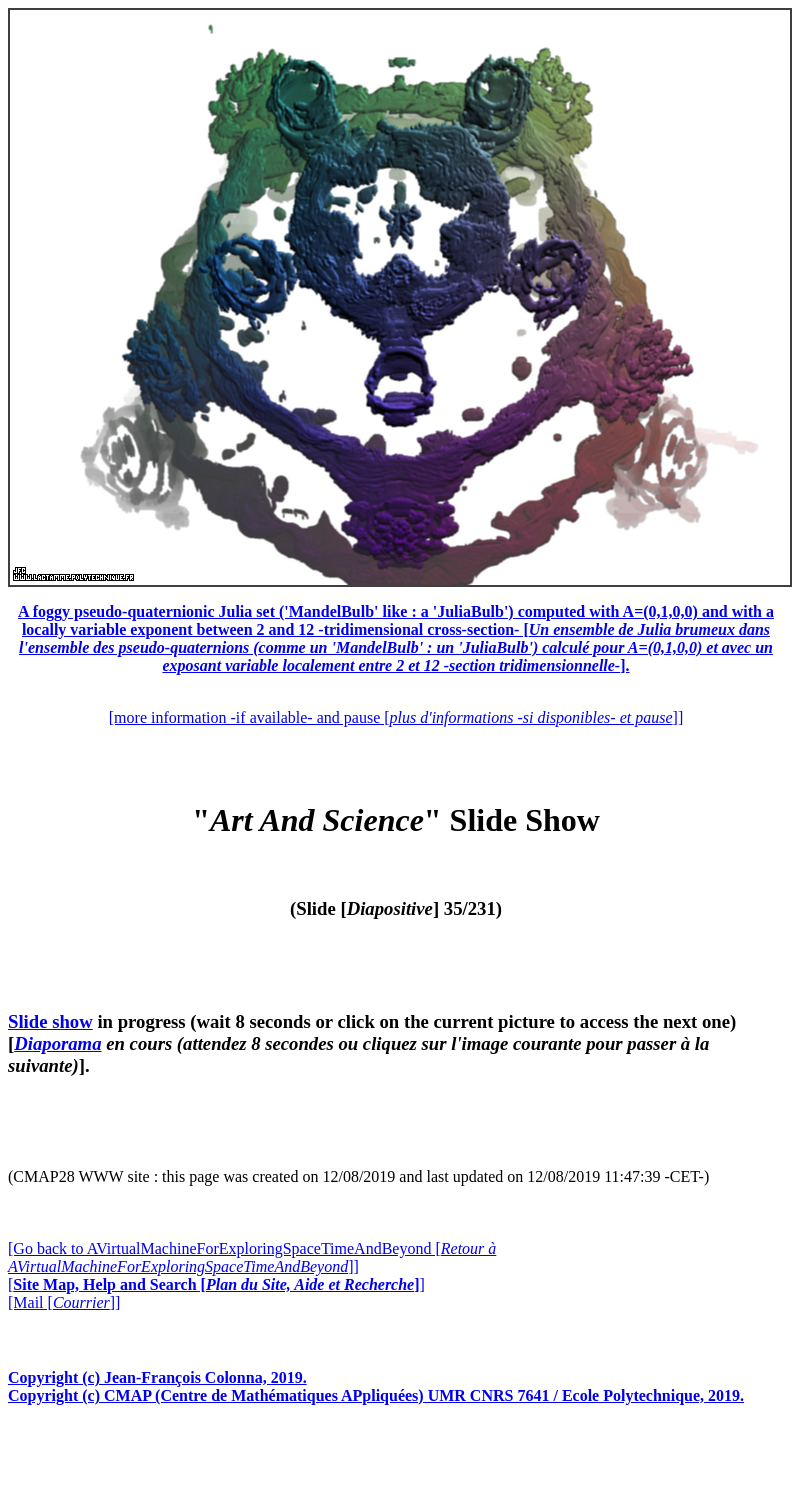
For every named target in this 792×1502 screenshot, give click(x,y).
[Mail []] (64, 1302)
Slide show (50, 1021)
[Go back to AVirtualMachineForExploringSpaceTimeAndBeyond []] (252, 1257)
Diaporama (57, 1043)
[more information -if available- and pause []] (396, 717)
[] (216, 1284)
